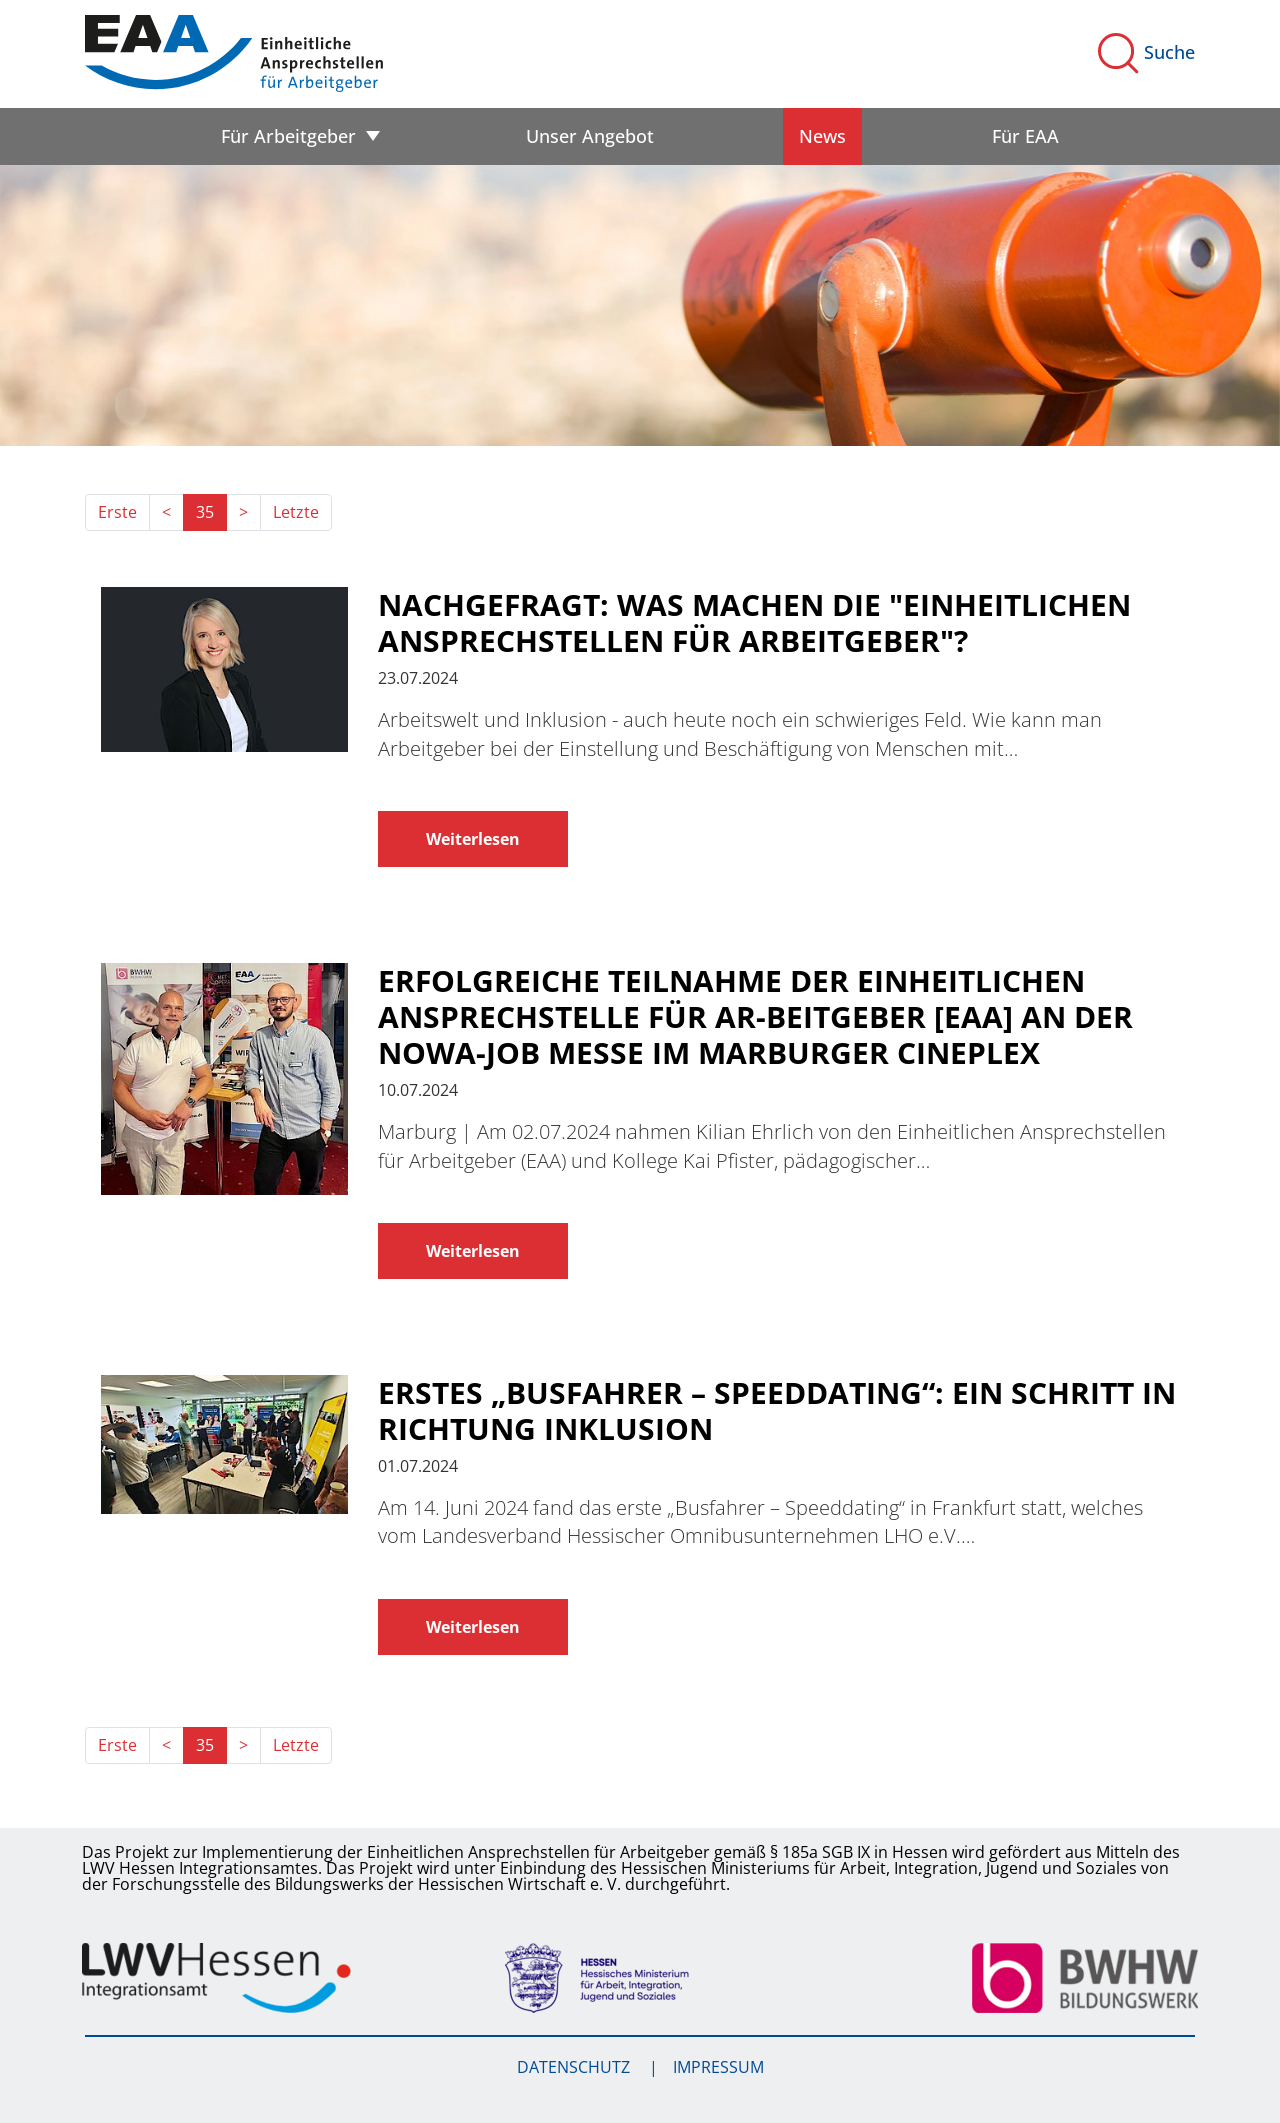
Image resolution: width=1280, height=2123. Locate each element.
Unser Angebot (590, 136)
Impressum (718, 2067)
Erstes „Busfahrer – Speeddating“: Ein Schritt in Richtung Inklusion (777, 1411)
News (822, 136)
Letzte (296, 512)
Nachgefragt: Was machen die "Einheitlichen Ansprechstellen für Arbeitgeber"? (754, 623)
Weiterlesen (473, 839)
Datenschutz (575, 2067)
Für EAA (1025, 136)
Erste (117, 512)
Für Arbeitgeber (288, 136)
